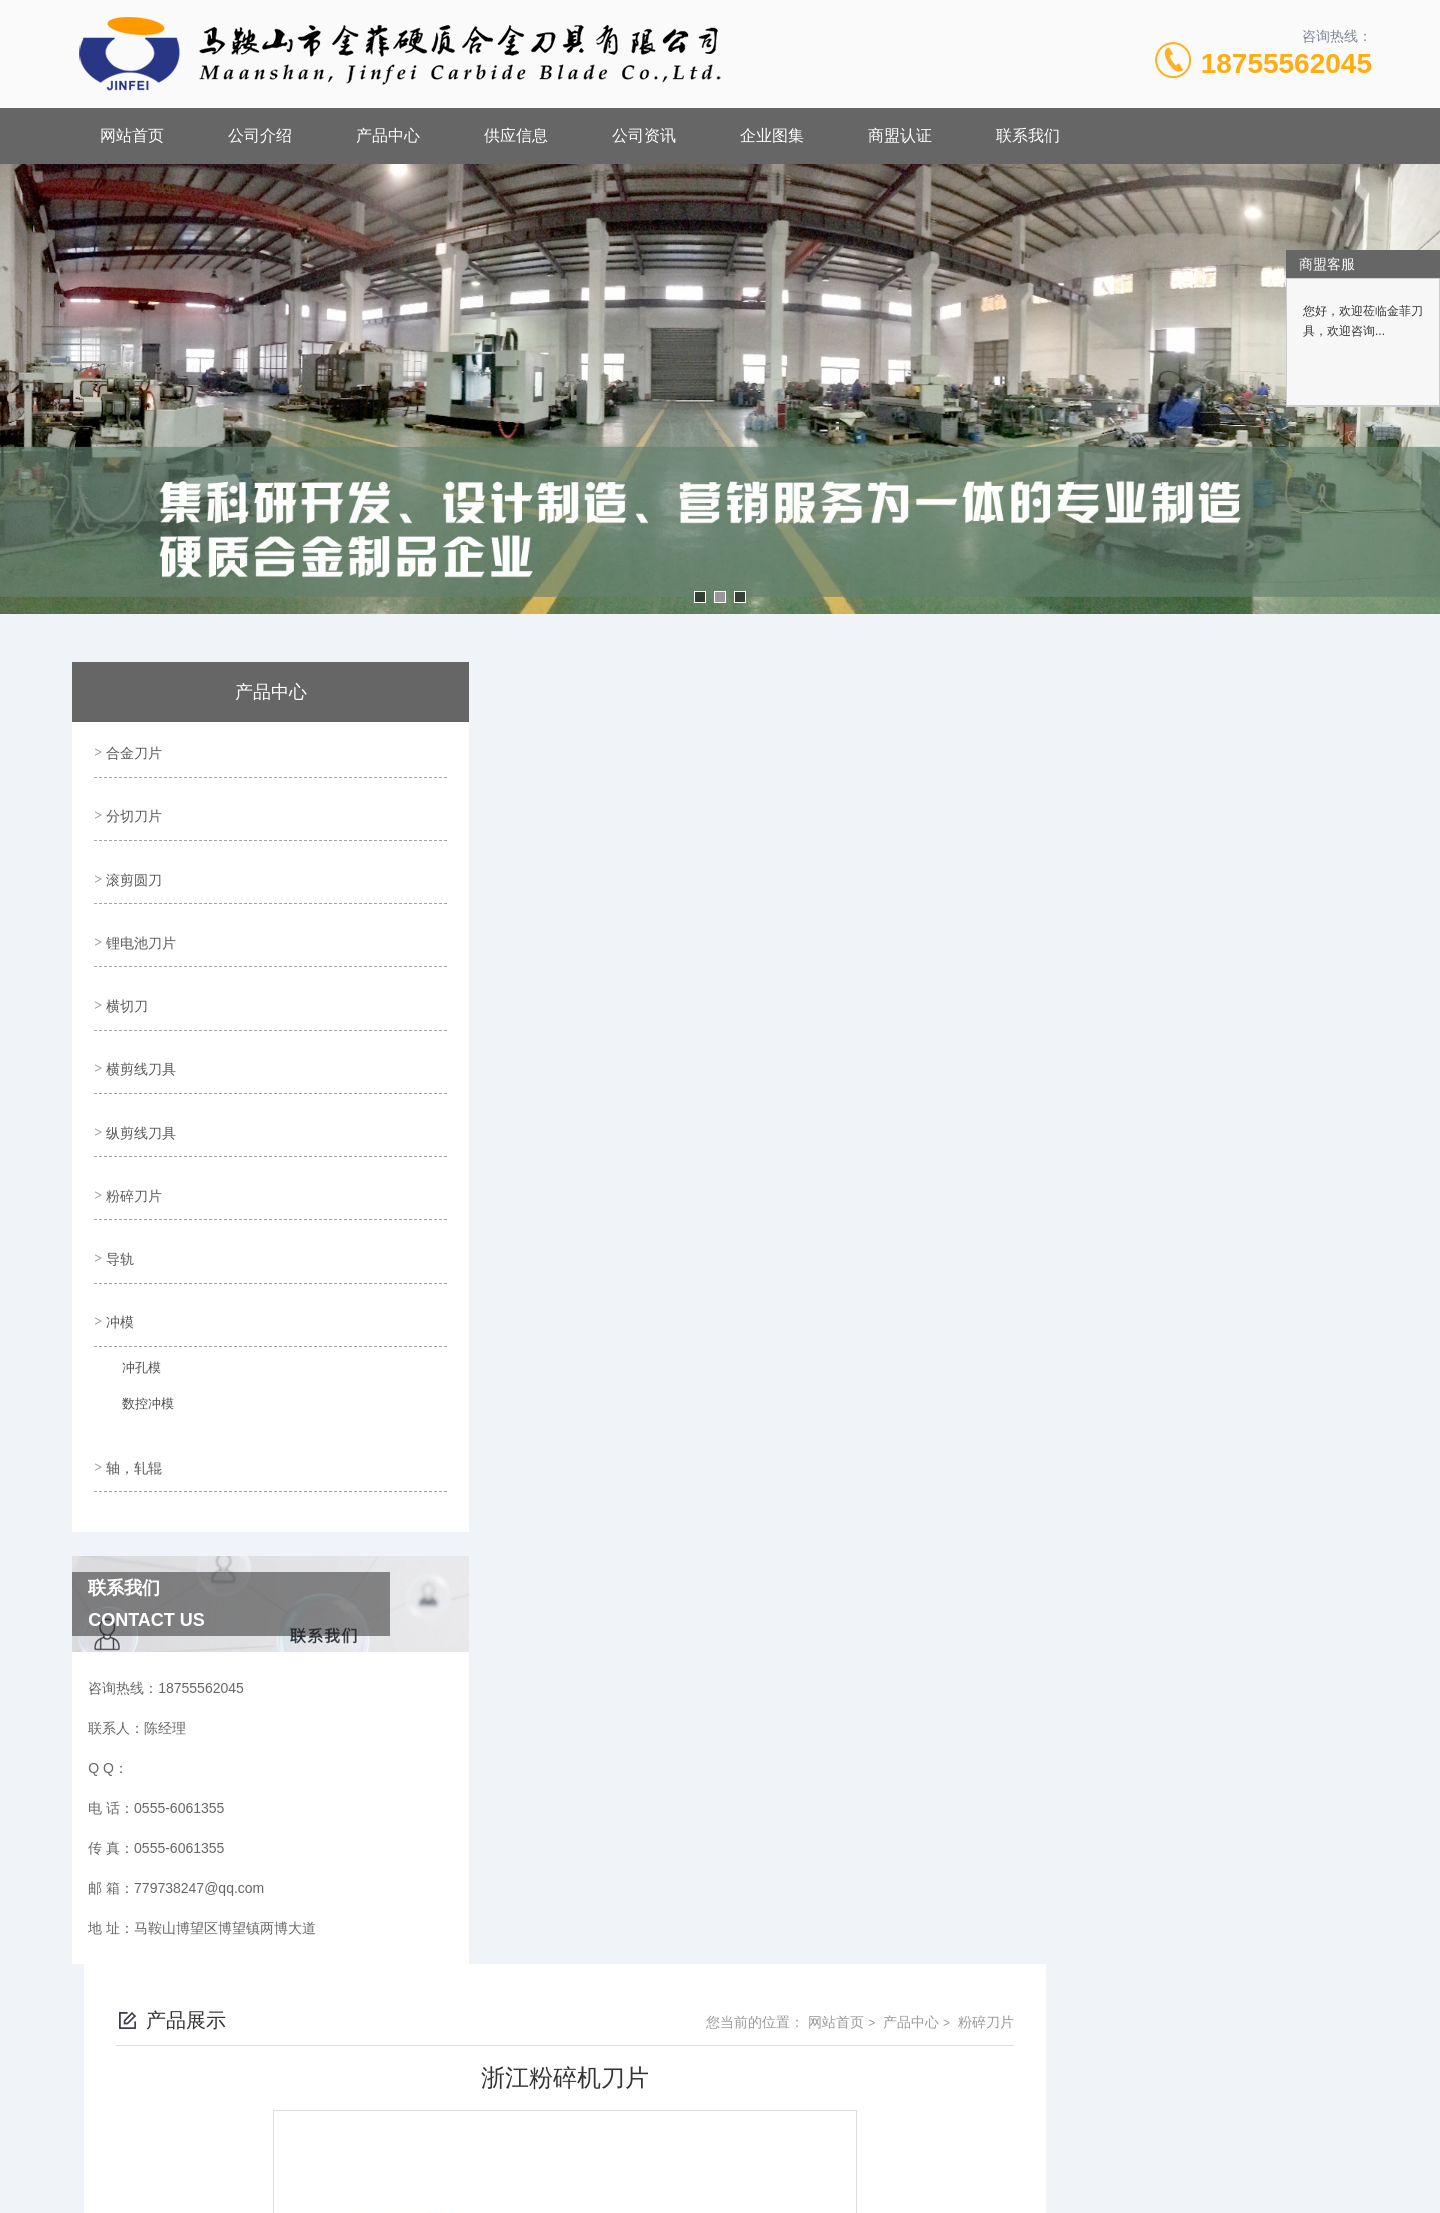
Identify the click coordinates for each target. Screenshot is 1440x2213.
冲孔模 (131, 1315)
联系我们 (1028, 135)
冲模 (118, 1263)
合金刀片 (132, 750)
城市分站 (174, 2190)
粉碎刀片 (132, 1149)
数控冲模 (137, 1351)
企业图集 (772, 135)
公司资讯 (644, 135)
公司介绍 (260, 135)
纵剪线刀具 (139, 1092)
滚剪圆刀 (132, 864)
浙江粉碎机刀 (556, 1488)
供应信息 (516, 135)
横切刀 (125, 978)
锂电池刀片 (139, 921)
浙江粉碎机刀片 (563, 1454)
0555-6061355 (619, 1975)
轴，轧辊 (132, 1402)
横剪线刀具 (139, 1035)
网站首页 (132, 135)
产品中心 (388, 135)
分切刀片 (132, 807)
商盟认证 (900, 135)
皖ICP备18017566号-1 (888, 2007)
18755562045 (1286, 63)
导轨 (118, 1206)
